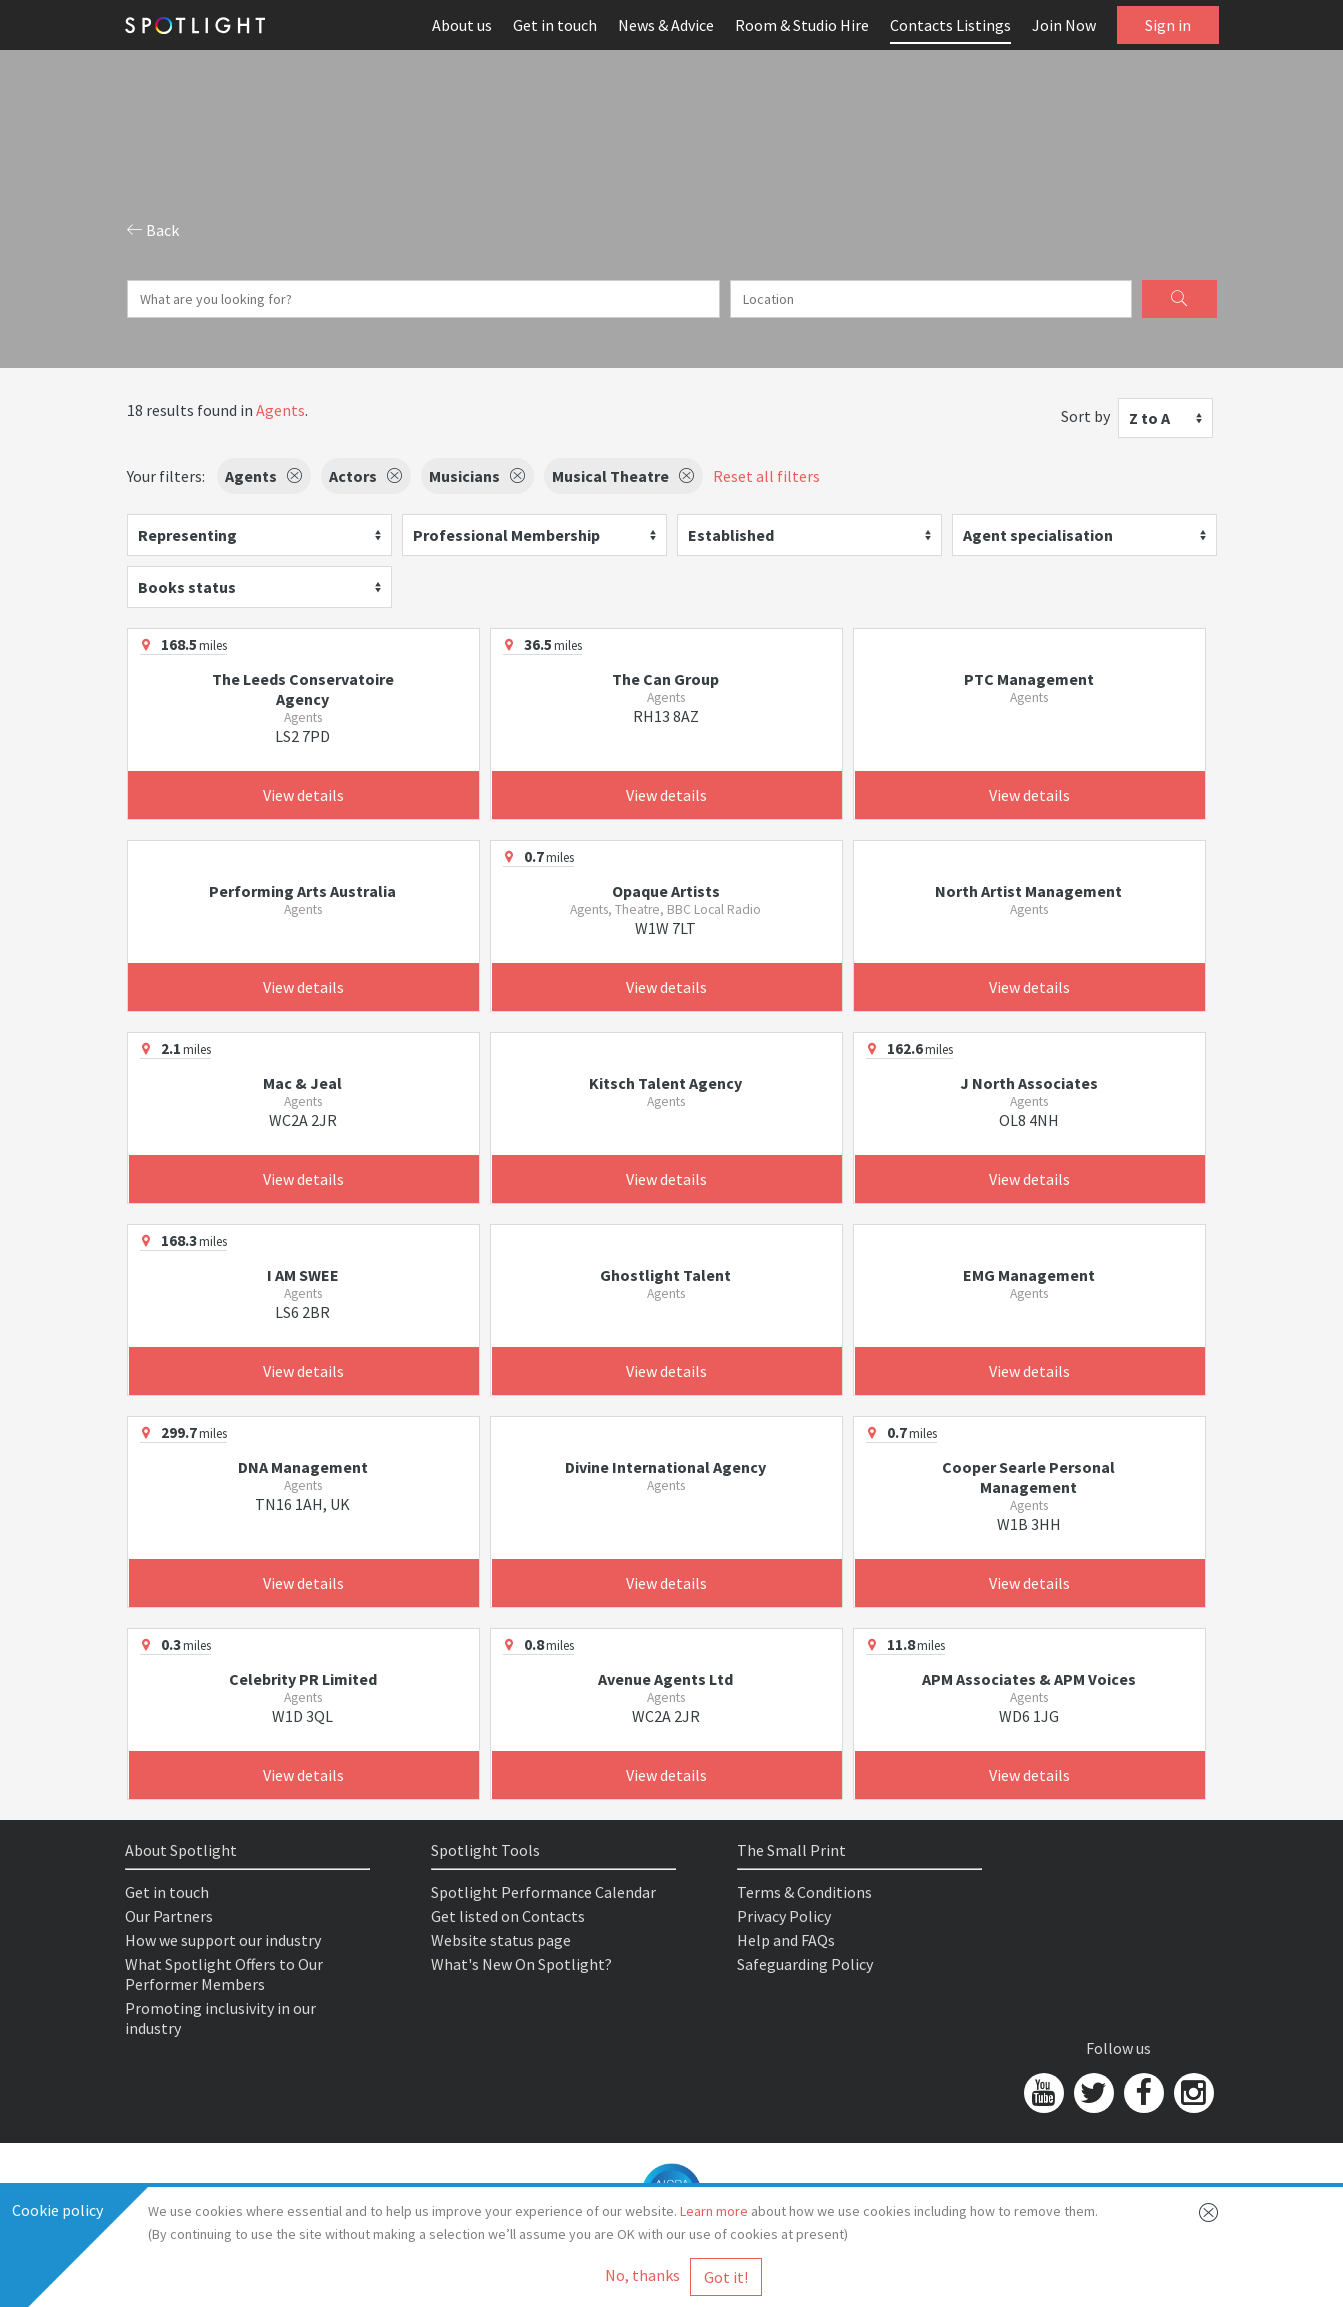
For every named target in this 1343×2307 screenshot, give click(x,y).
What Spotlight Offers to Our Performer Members (224, 1974)
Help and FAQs (786, 1940)
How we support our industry (223, 1940)
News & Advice (666, 25)
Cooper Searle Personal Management (1028, 1477)
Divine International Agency (665, 1467)
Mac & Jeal (302, 1083)
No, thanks (642, 2275)
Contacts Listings (950, 25)
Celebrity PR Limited (303, 1679)
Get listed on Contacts (508, 1916)
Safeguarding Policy (805, 1964)
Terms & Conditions (804, 1892)
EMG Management (1029, 1275)
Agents (280, 410)
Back (153, 230)
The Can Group (665, 679)
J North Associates (1029, 1083)
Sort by (1085, 416)
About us (462, 25)
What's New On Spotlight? (521, 1964)
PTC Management (1029, 679)
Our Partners (169, 1916)
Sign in (1168, 25)
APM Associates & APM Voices (1029, 1679)
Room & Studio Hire (802, 25)
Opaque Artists (666, 891)
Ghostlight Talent (665, 1275)
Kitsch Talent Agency (665, 1083)
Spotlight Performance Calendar (543, 1892)
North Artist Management (1028, 891)
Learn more (714, 2211)
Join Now (1064, 25)
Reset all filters (766, 476)
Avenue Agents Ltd (665, 1679)
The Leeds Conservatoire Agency (303, 689)
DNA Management (303, 1467)
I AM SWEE (303, 1275)
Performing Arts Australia (302, 891)
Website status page (501, 1940)
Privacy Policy (784, 1916)
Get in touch (555, 25)
